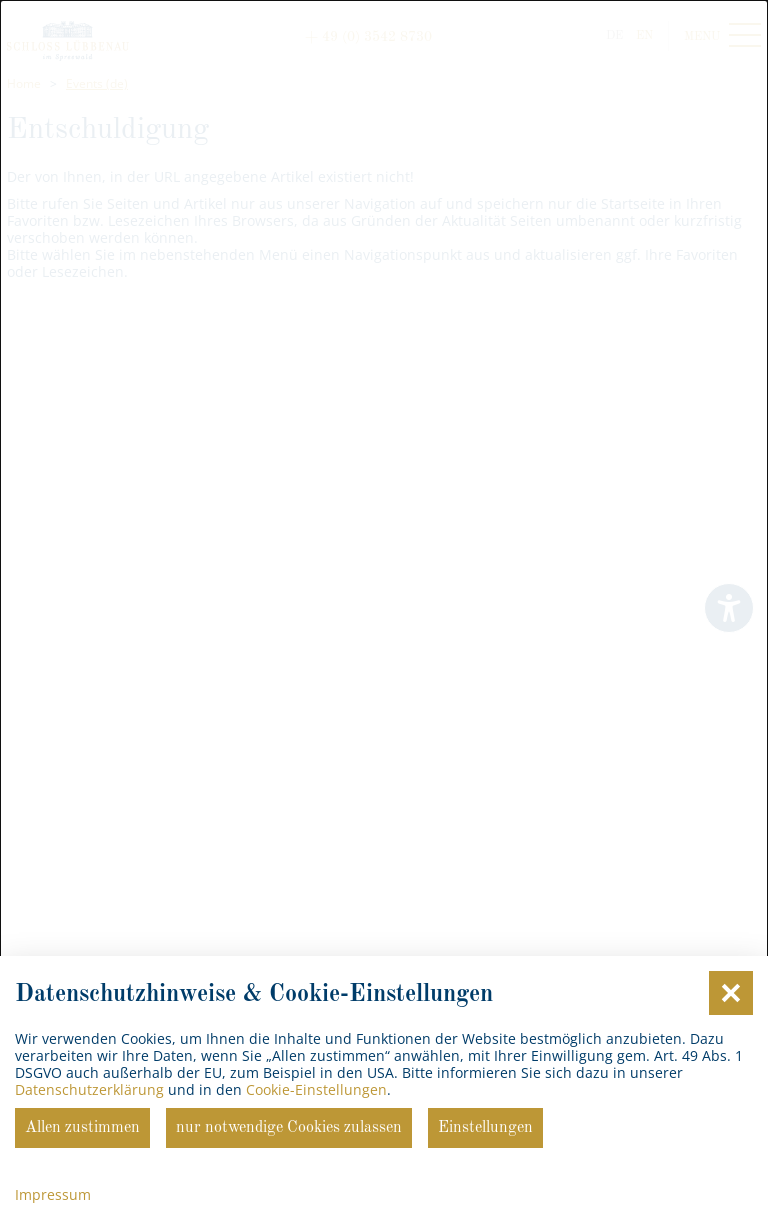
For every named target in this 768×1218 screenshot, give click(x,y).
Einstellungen (485, 1128)
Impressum (53, 1194)
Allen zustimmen (82, 1128)
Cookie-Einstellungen (316, 1089)
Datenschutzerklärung (89, 1089)
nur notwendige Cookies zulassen (289, 1128)
